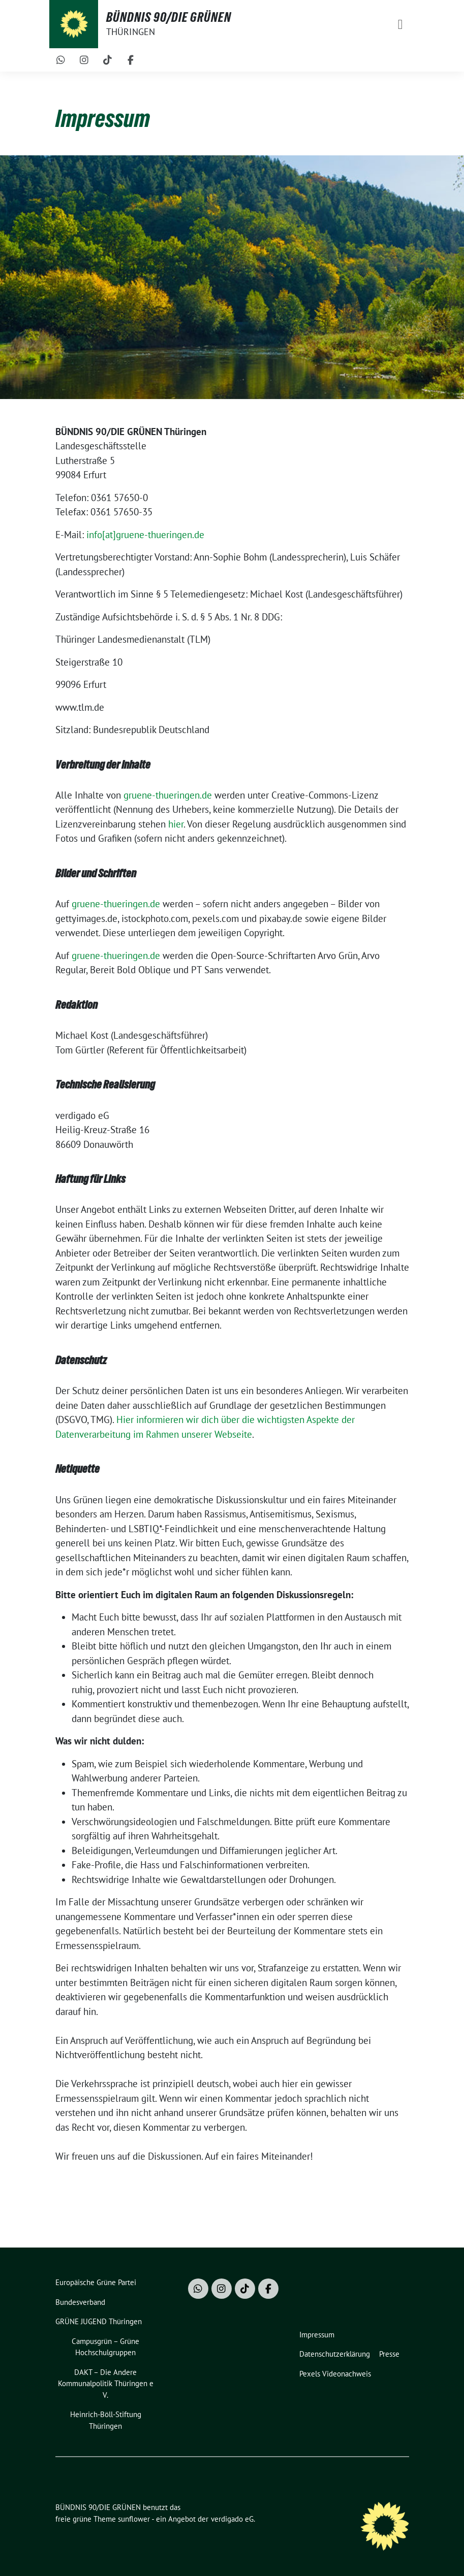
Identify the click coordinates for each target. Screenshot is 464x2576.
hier (175, 824)
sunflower (134, 2519)
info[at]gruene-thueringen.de (145, 535)
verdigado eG (232, 2519)
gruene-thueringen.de (167, 795)
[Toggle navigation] (400, 24)
